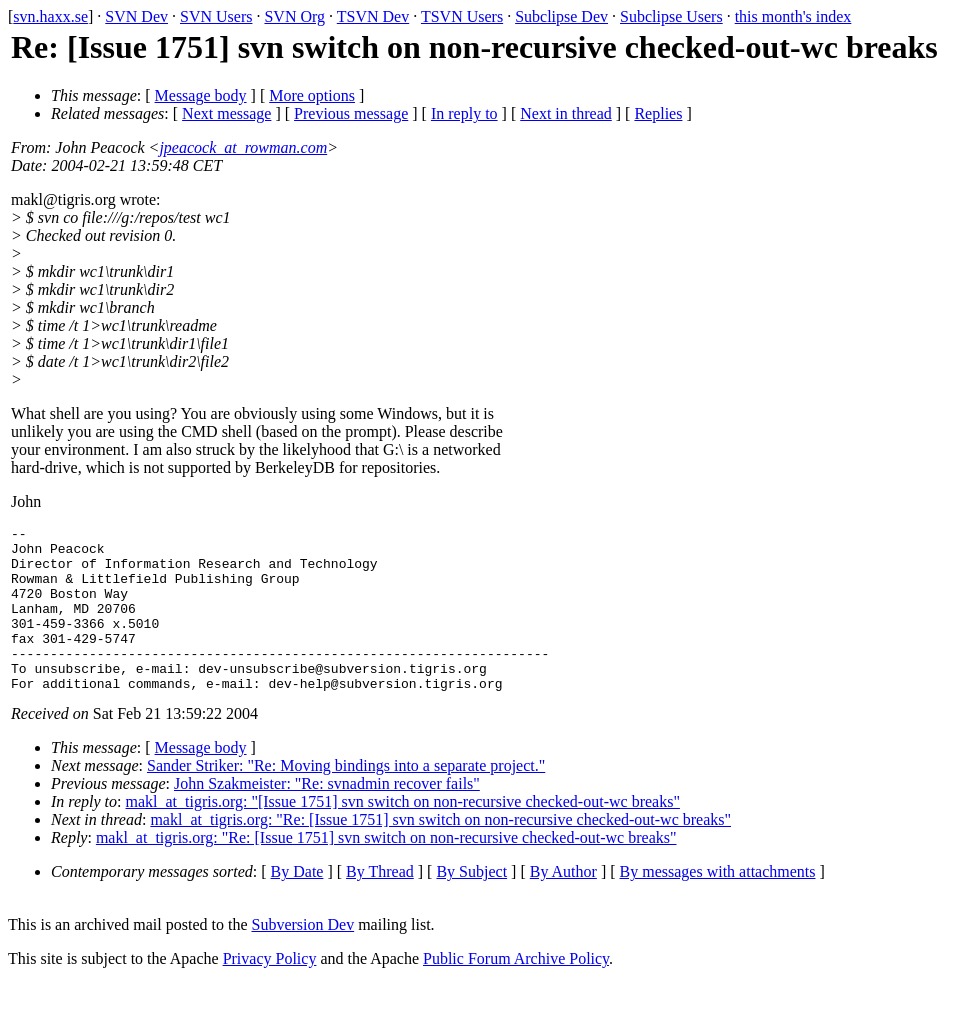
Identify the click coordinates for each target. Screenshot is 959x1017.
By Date (297, 904)
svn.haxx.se (50, 16)
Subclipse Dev (561, 16)
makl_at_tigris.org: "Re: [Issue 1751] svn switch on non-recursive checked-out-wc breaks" (440, 852)
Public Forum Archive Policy (516, 991)
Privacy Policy (270, 991)
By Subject (471, 904)
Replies (658, 113)
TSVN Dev (373, 16)
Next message (226, 113)
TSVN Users (462, 16)
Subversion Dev (303, 957)
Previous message (351, 113)
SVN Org (294, 16)
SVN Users (216, 16)
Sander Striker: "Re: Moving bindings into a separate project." (346, 798)
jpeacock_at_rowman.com (243, 147)
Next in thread (566, 113)
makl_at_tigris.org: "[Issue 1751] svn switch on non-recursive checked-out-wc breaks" (403, 834)
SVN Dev (136, 16)
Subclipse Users (671, 16)
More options (312, 95)
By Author (563, 904)
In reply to (464, 113)
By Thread (380, 904)
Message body (201, 95)
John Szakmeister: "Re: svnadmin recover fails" (327, 816)
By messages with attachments (718, 904)
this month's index (793, 16)
